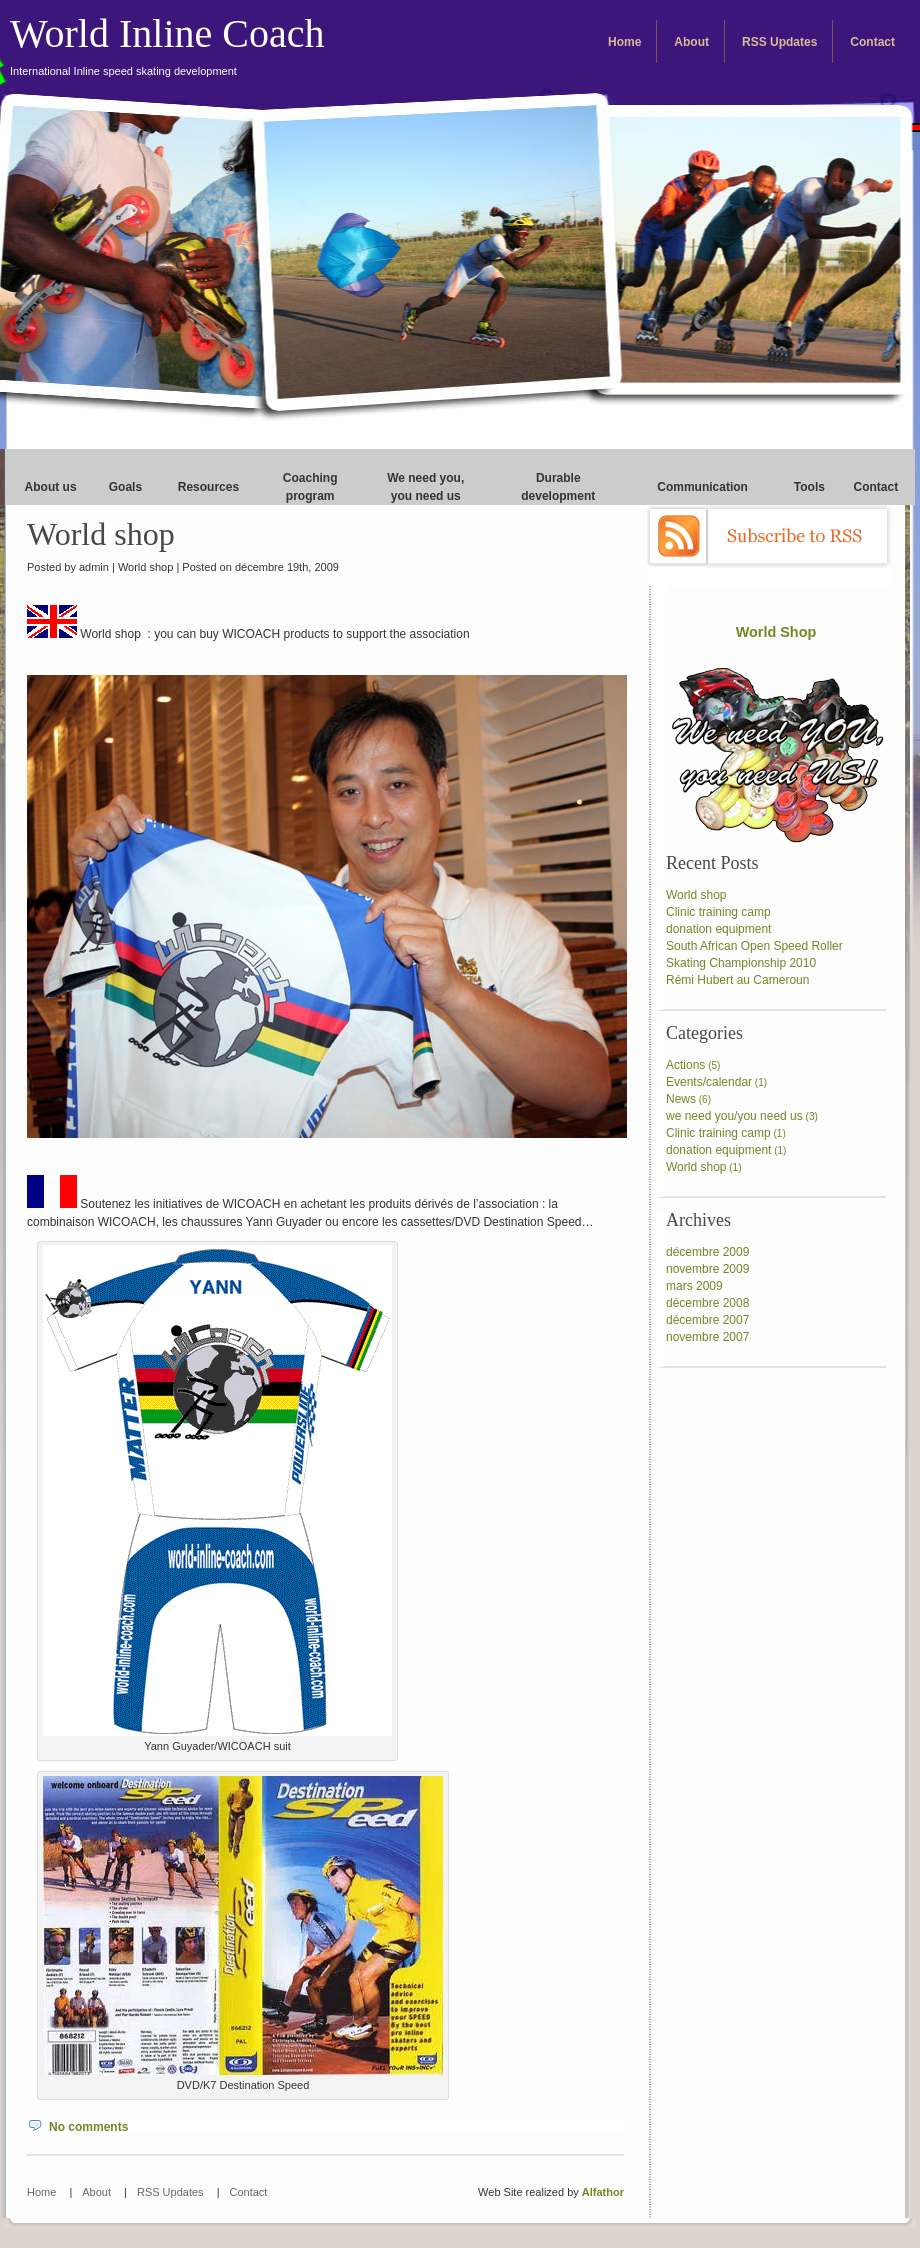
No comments (88, 2127)
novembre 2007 (707, 1337)
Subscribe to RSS (769, 536)
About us (51, 487)
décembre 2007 (707, 1320)
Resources (208, 487)
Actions (685, 1065)
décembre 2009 (707, 1252)
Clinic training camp (718, 912)
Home (624, 42)
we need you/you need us (734, 1116)
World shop (101, 534)
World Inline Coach (167, 44)
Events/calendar (709, 1082)
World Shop (776, 632)
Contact (872, 42)
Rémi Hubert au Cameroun (737, 980)
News (681, 1099)
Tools (809, 487)
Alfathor (603, 2192)
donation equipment (718, 929)
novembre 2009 (707, 1269)
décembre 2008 (707, 1303)
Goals (125, 487)
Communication (702, 487)
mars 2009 (694, 1286)
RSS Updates (779, 42)
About (691, 42)
